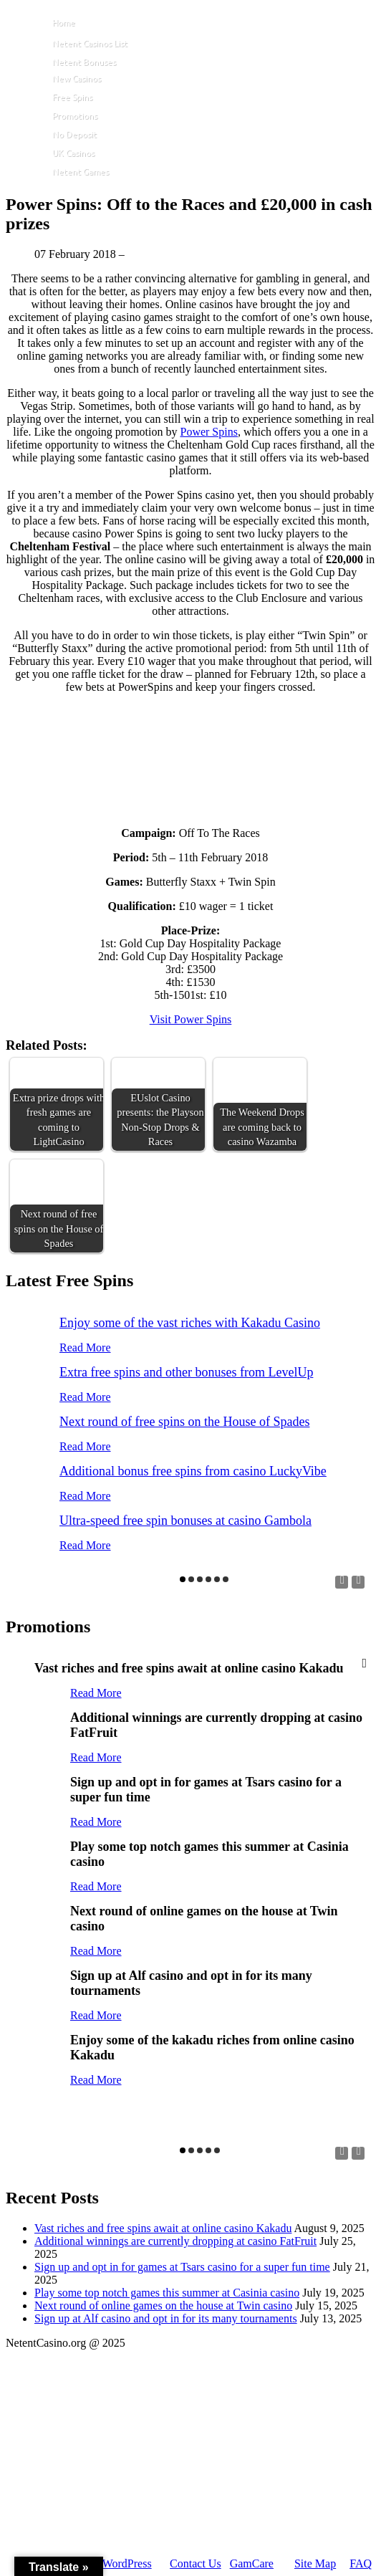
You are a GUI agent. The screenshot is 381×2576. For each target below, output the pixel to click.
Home (63, 22)
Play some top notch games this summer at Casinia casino (166, 2293)
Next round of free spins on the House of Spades (184, 1421)
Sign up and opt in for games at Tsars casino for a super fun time (182, 2267)
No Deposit (74, 134)
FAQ (360, 2563)
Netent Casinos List (89, 43)
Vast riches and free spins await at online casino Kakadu (162, 2228)
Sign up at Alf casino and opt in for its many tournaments (165, 2318)
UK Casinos (73, 153)
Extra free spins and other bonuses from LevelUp (186, 1372)
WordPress (127, 2563)
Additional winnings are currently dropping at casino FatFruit (175, 2241)
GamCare (252, 2563)
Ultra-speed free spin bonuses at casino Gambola (185, 1520)
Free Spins (72, 97)
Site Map (315, 2563)
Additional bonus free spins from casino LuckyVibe (193, 1471)
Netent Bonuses (84, 62)
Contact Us (195, 2563)
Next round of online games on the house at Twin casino (163, 2305)
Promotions (74, 115)
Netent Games (80, 171)
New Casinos (76, 78)
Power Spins (208, 432)
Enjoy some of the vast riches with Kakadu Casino (189, 1323)
